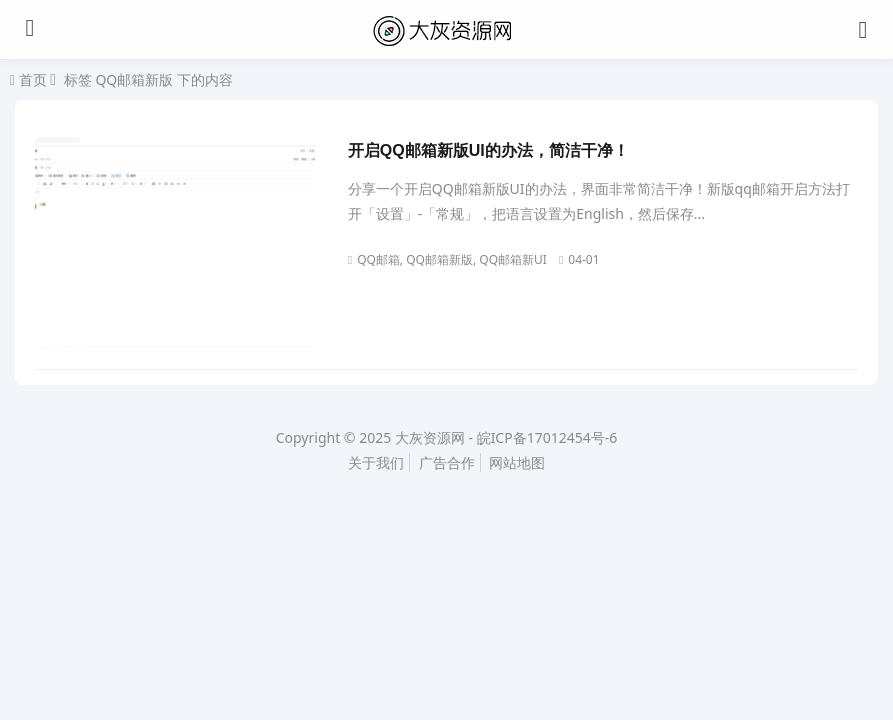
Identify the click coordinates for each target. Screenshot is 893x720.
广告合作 (447, 462)
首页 (31, 80)
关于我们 (376, 462)
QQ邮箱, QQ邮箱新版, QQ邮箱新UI (447, 259)
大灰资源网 (430, 437)
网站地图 (517, 462)
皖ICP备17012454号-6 (547, 437)
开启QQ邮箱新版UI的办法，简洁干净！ (488, 150)
